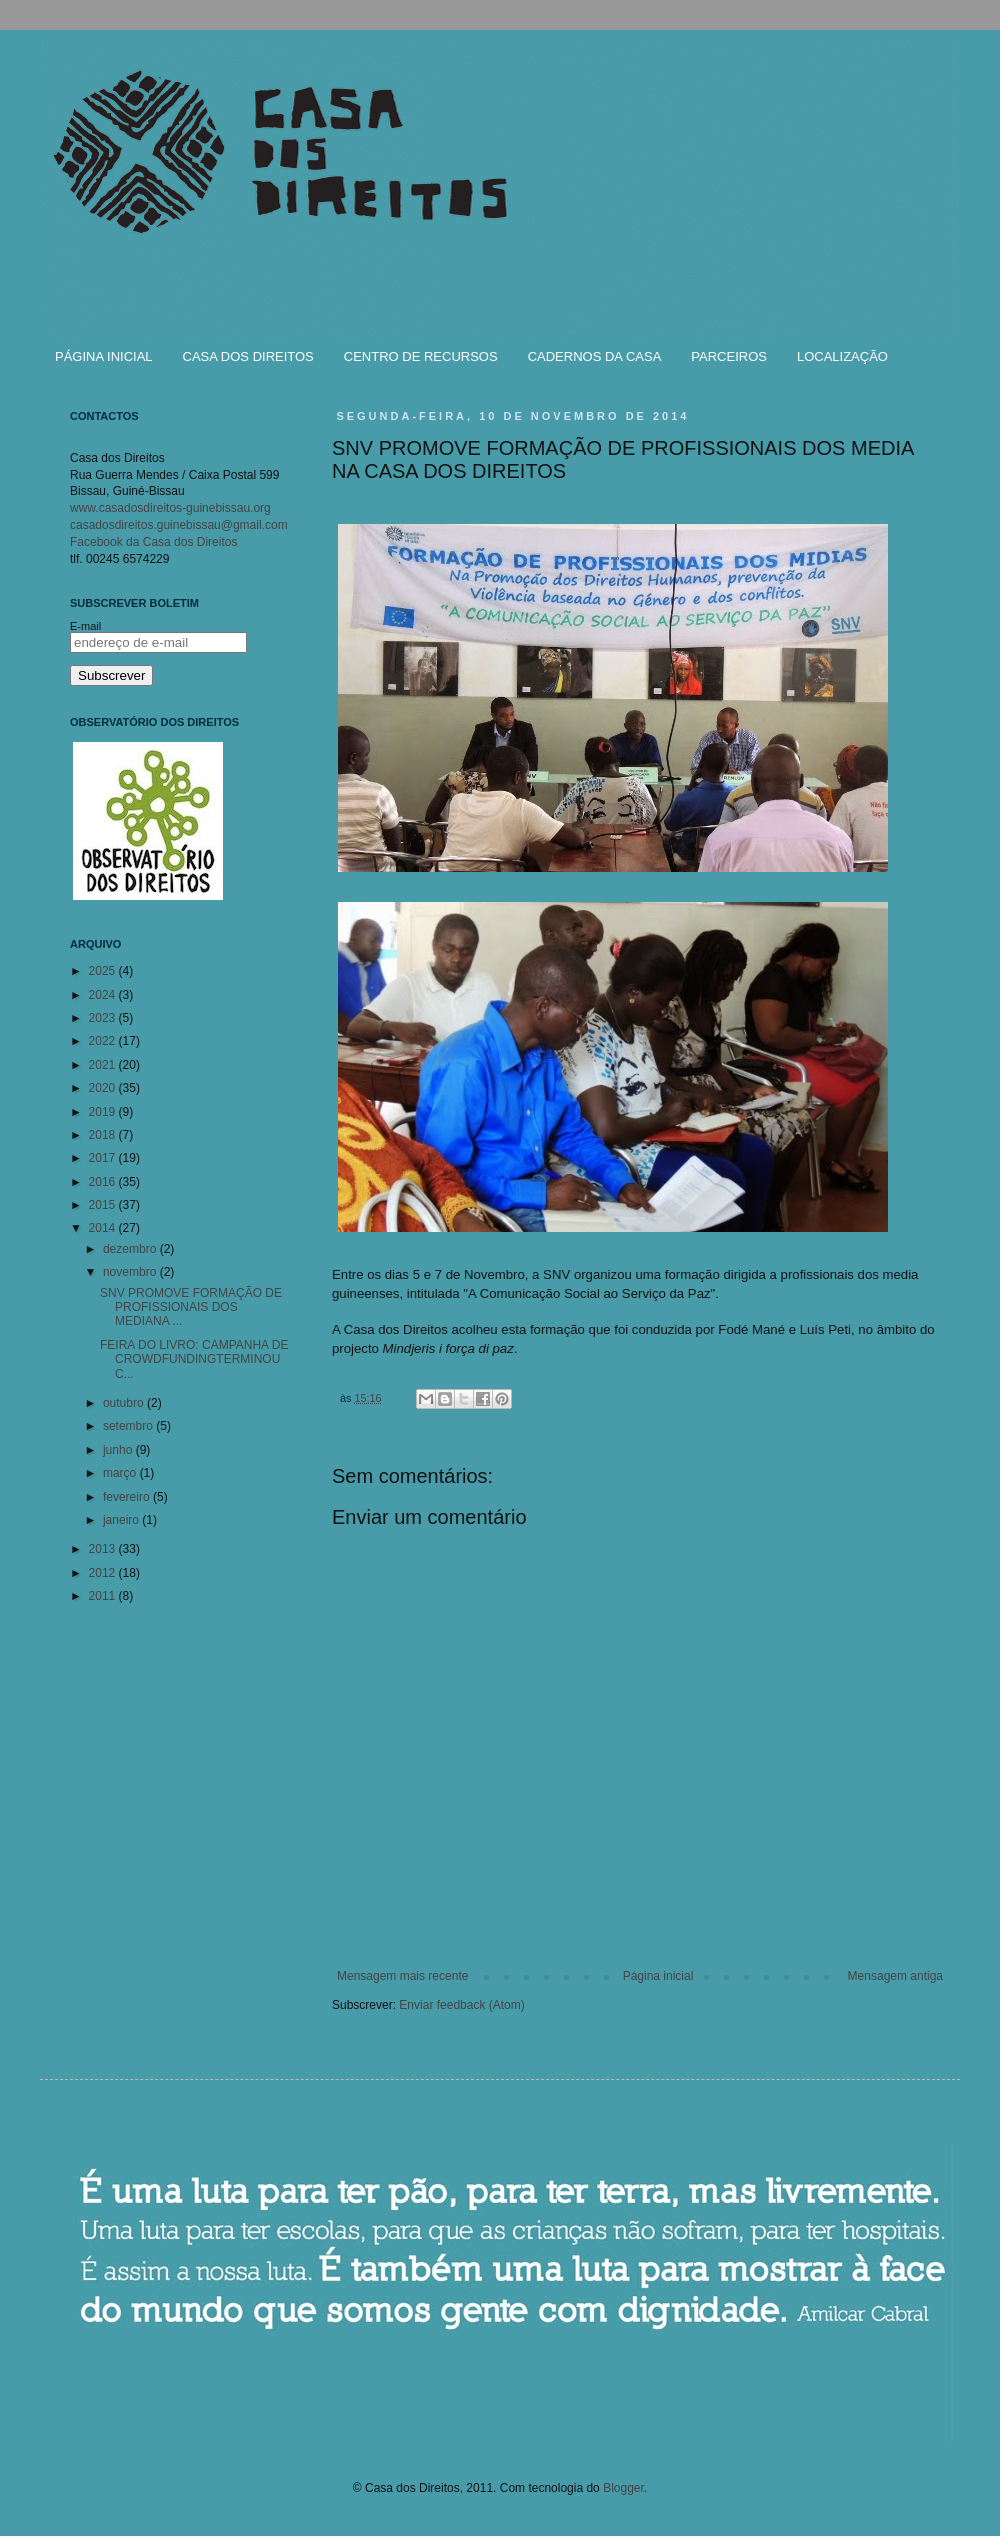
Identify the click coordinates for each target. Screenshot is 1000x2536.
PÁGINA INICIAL (104, 356)
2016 (104, 1182)
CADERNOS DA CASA (595, 356)
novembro (131, 1272)
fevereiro (128, 1497)
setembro (129, 1426)
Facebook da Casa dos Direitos (153, 542)
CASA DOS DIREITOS (248, 356)
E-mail (85, 626)
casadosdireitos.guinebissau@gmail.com (179, 525)
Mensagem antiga (895, 1976)
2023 (104, 1018)
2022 (104, 1041)
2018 (104, 1135)
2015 (104, 1205)
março (121, 1473)
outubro (125, 1403)
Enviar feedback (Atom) (461, 2005)
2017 (104, 1158)
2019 (104, 1112)
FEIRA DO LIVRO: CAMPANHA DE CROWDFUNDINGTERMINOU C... (194, 1359)
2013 (104, 1549)
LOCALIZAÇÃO (842, 356)
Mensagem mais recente (402, 1976)
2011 (104, 1596)
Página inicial (658, 1976)
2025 (104, 971)
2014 (104, 1228)
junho (119, 1450)
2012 (104, 1573)
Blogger (623, 2488)
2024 (104, 995)
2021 (104, 1065)
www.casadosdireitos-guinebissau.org (170, 508)
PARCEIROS (729, 356)
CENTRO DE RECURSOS (421, 356)
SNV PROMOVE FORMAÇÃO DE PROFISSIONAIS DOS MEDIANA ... (191, 1307)
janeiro (122, 1520)
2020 (104, 1088)
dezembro (131, 1249)
